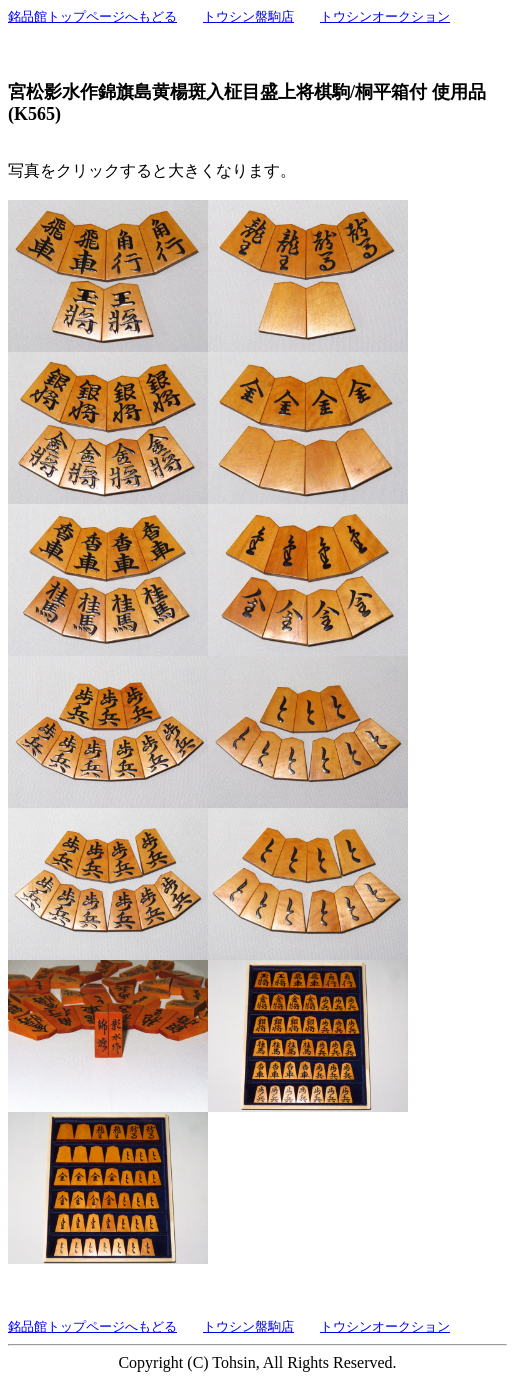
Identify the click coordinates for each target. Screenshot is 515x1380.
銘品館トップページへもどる (92, 16)
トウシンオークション (385, 16)
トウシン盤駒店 (248, 16)
